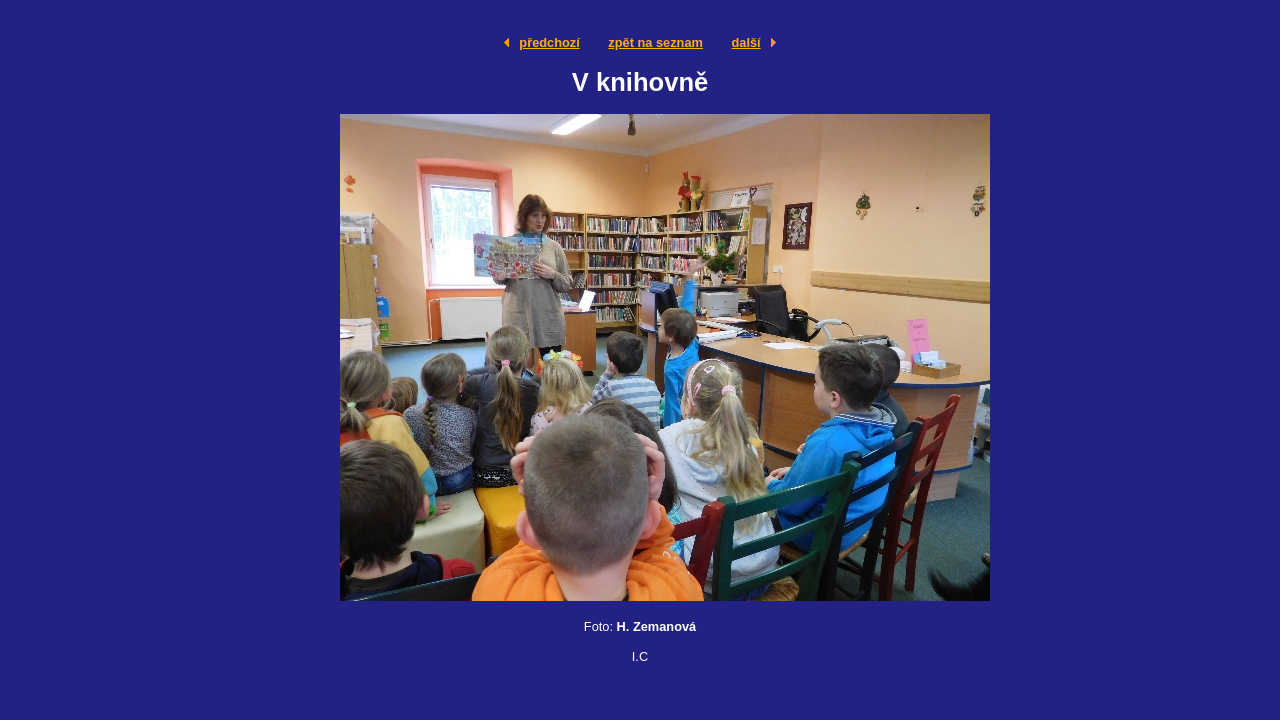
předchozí (549, 42)
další (745, 42)
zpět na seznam (655, 42)
